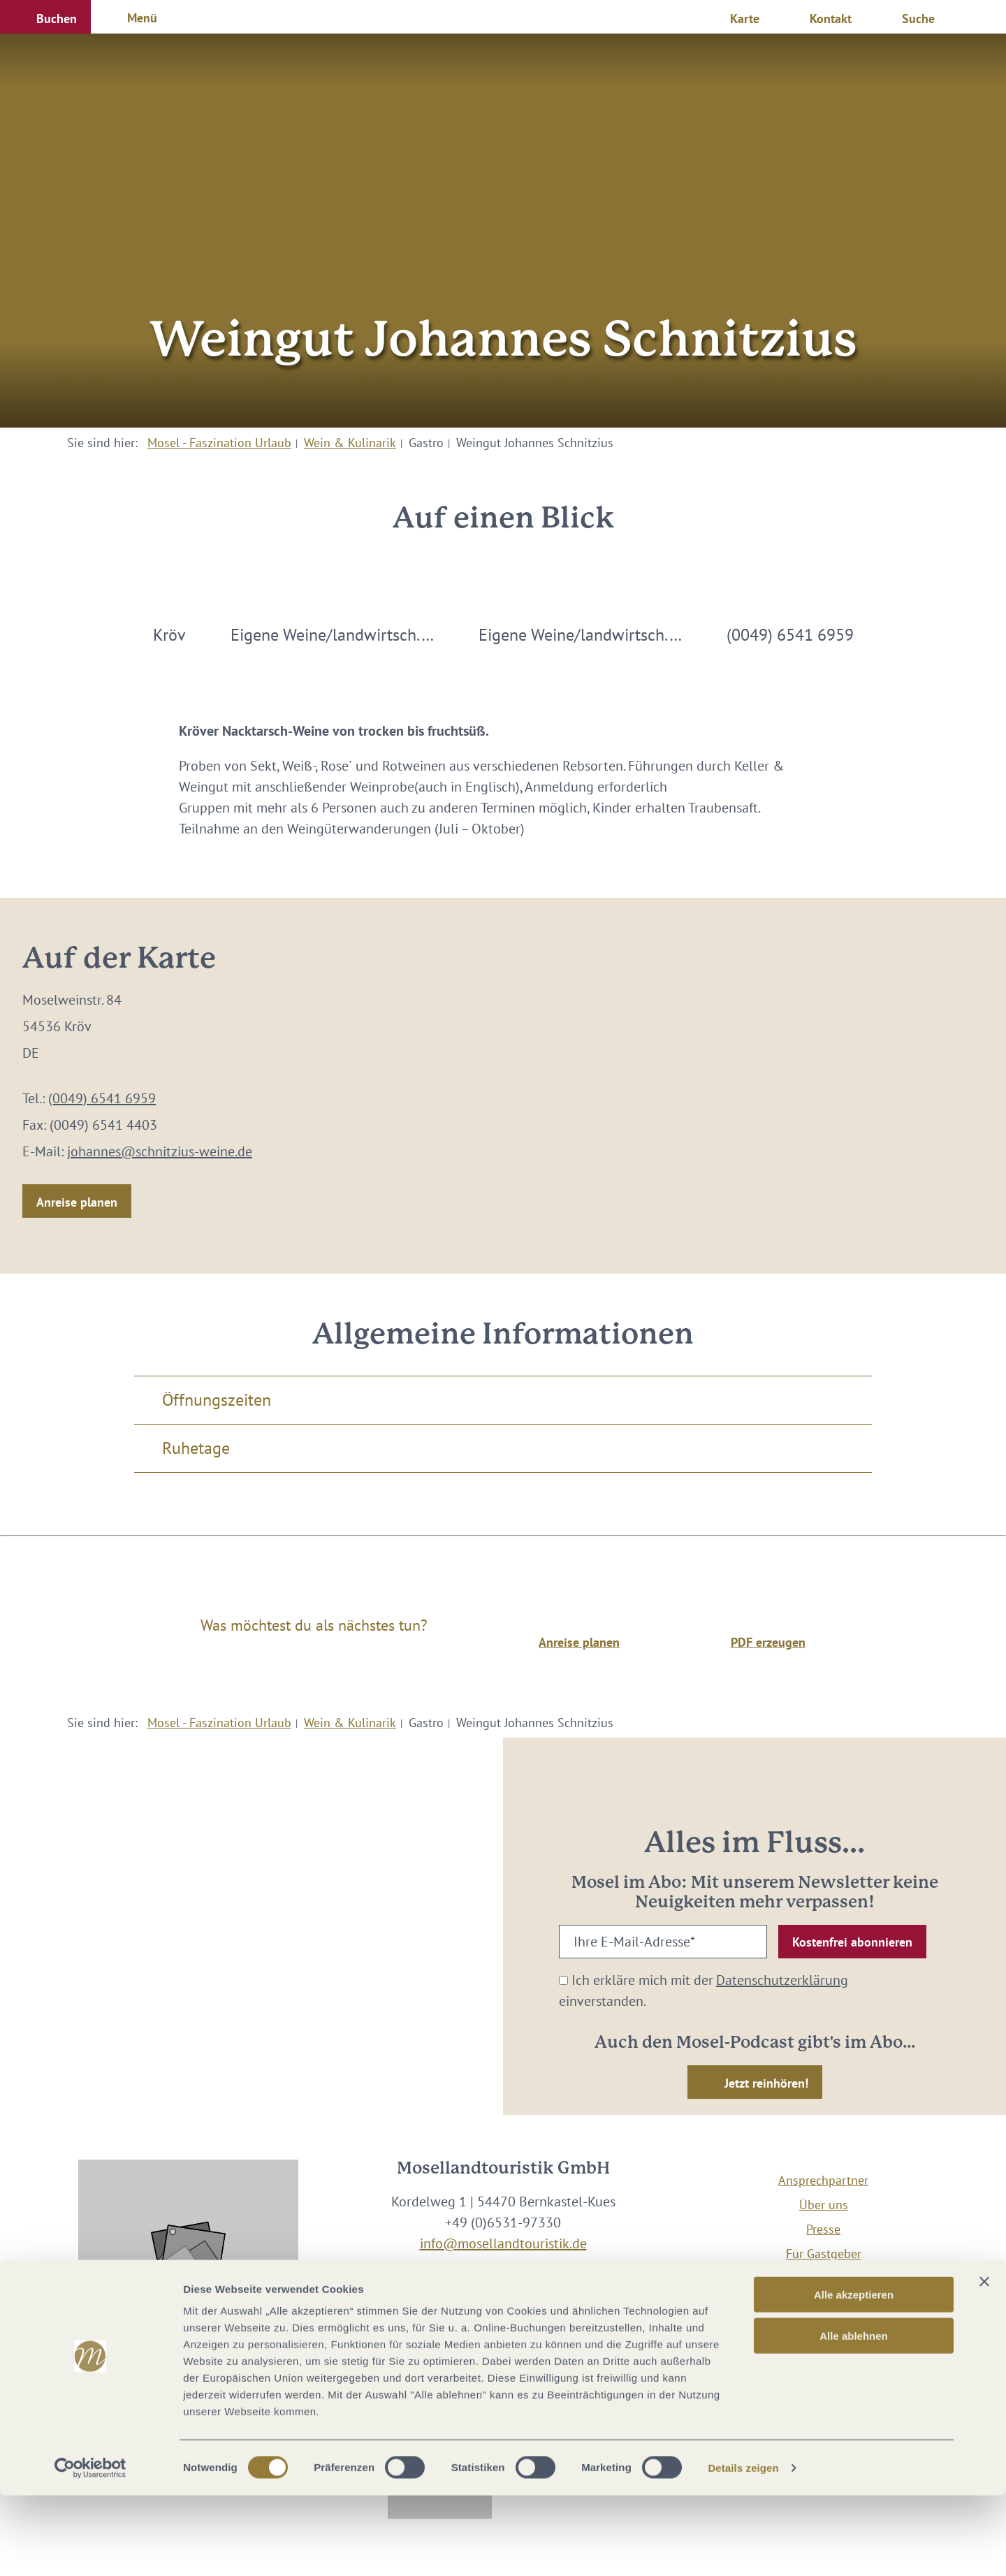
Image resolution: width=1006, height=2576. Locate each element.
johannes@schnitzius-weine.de (159, 1151)
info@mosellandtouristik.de (503, 2243)
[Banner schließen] (984, 2362)
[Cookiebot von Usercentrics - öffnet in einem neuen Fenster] (90, 2548)
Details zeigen (743, 2548)
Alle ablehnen (853, 2416)
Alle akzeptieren (854, 2375)
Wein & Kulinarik (350, 443)
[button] (45, 17)
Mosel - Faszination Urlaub (219, 443)
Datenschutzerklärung (782, 1980)
